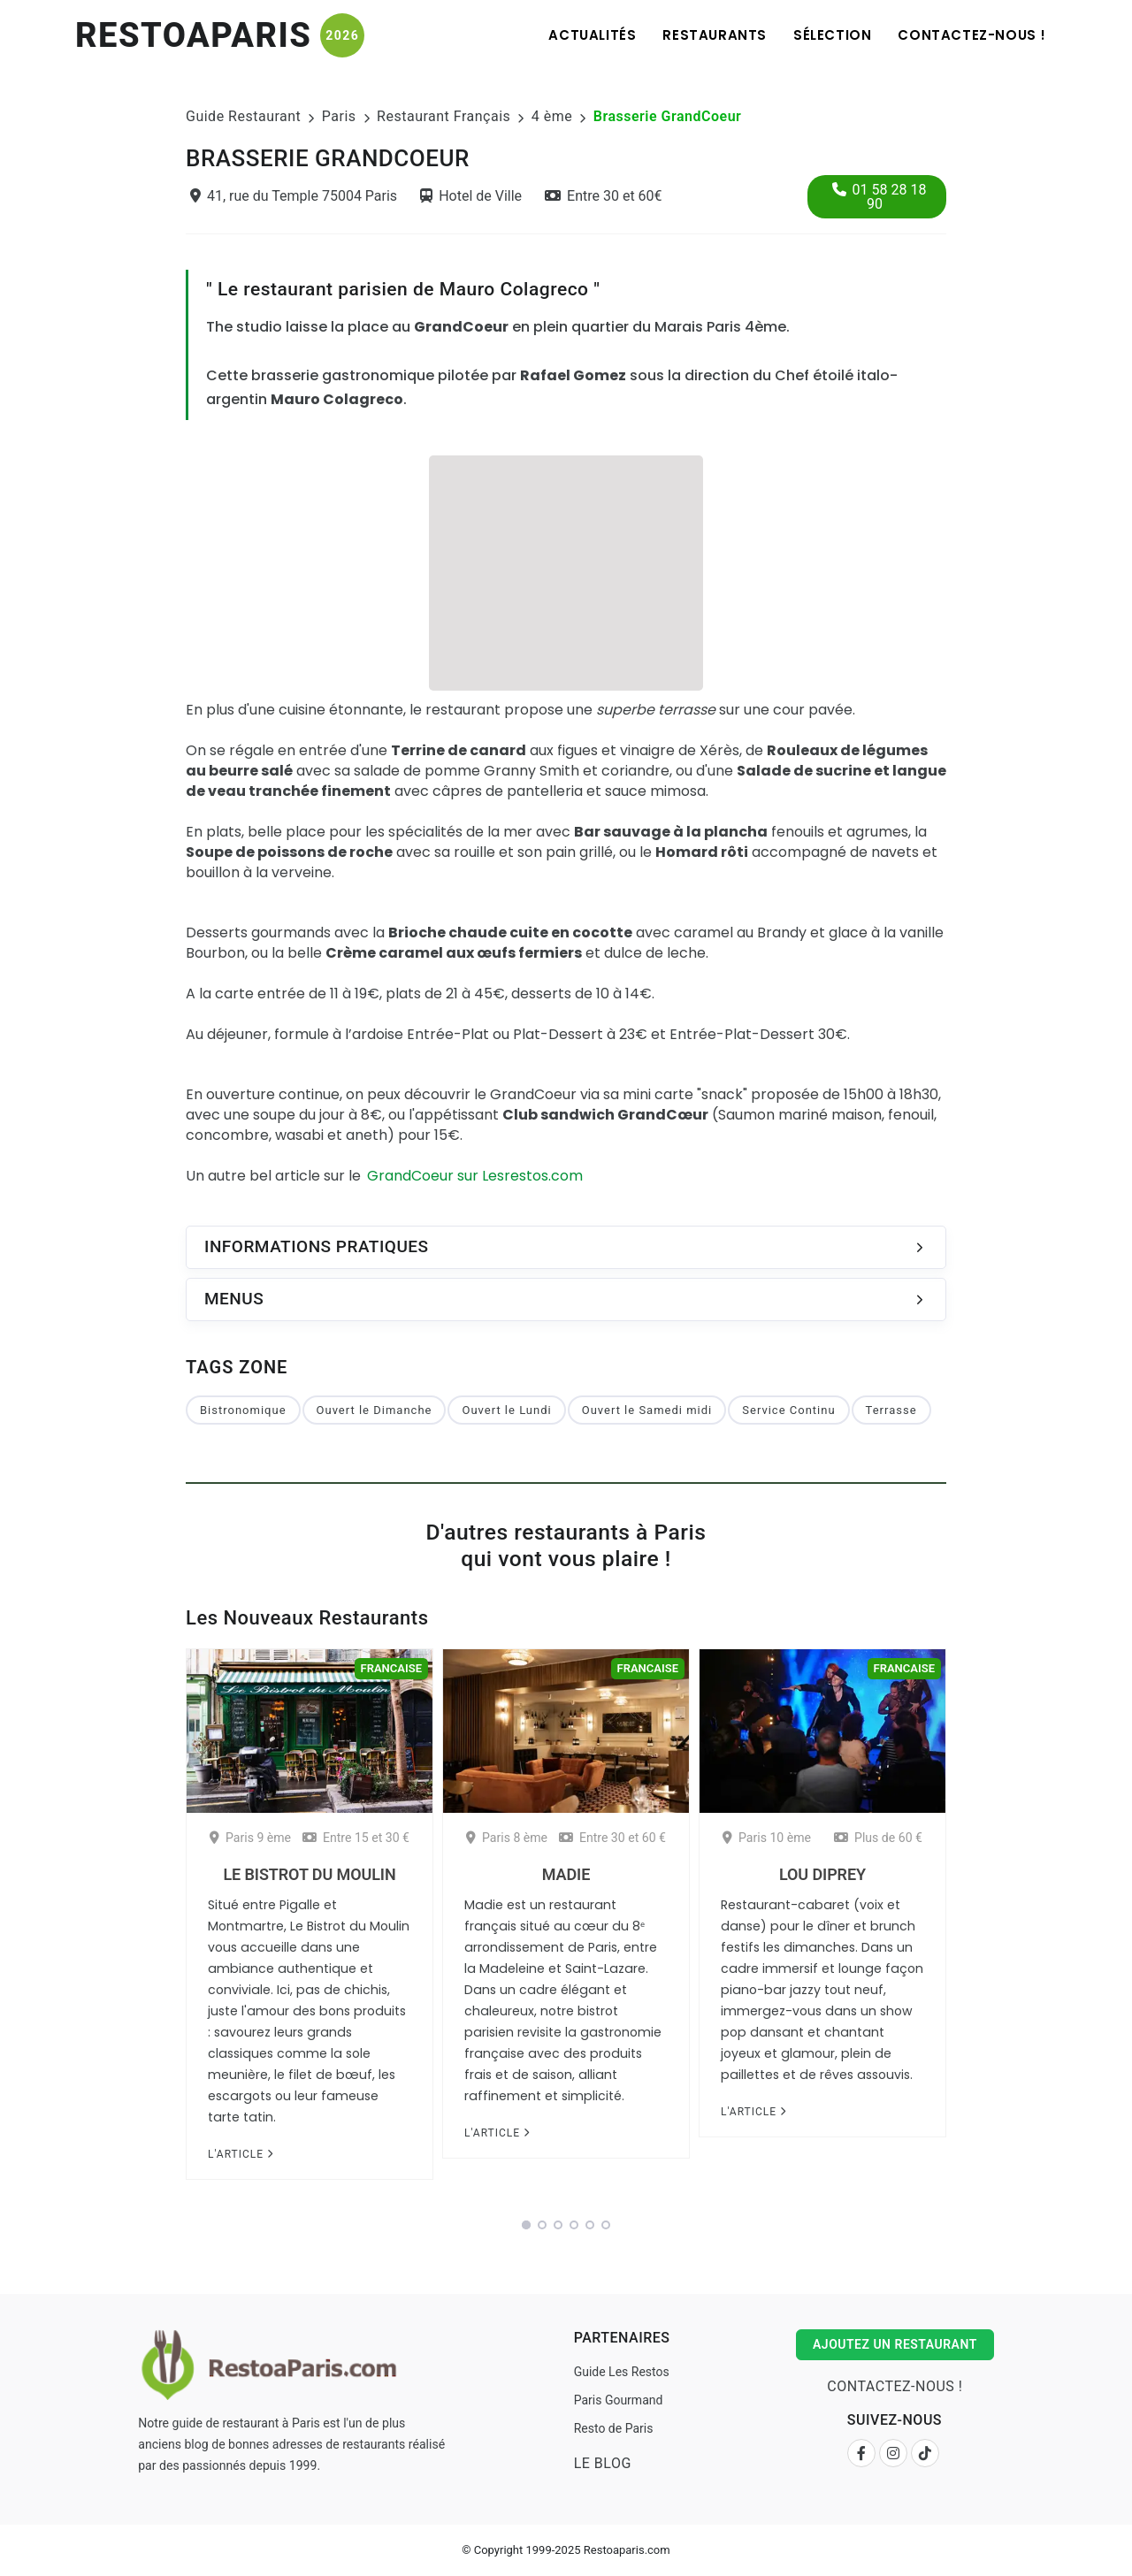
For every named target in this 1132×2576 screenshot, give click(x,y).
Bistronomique (243, 1410)
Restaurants (714, 35)
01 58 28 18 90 (879, 196)
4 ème (552, 116)
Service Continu (788, 1410)
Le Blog (602, 2463)
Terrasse (891, 1410)
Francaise (391, 1668)
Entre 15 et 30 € (355, 1838)
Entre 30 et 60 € (612, 1838)
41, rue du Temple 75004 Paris (293, 195)
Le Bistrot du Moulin (309, 1874)
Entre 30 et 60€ (603, 195)
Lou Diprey (822, 1874)
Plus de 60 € (878, 1838)
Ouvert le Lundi (506, 1410)
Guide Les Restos (621, 2372)
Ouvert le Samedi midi (647, 1410)
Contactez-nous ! (972, 35)
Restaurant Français (443, 116)
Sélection (832, 35)
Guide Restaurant (243, 116)
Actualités (592, 35)
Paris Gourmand (618, 2400)
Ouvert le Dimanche (374, 1410)
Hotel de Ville (471, 195)
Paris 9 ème (250, 1838)
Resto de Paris (614, 2428)
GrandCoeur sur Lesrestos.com (475, 1176)
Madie (566, 1874)
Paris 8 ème (506, 1838)
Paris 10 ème (767, 1838)
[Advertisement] (566, 570)
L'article (240, 2154)
